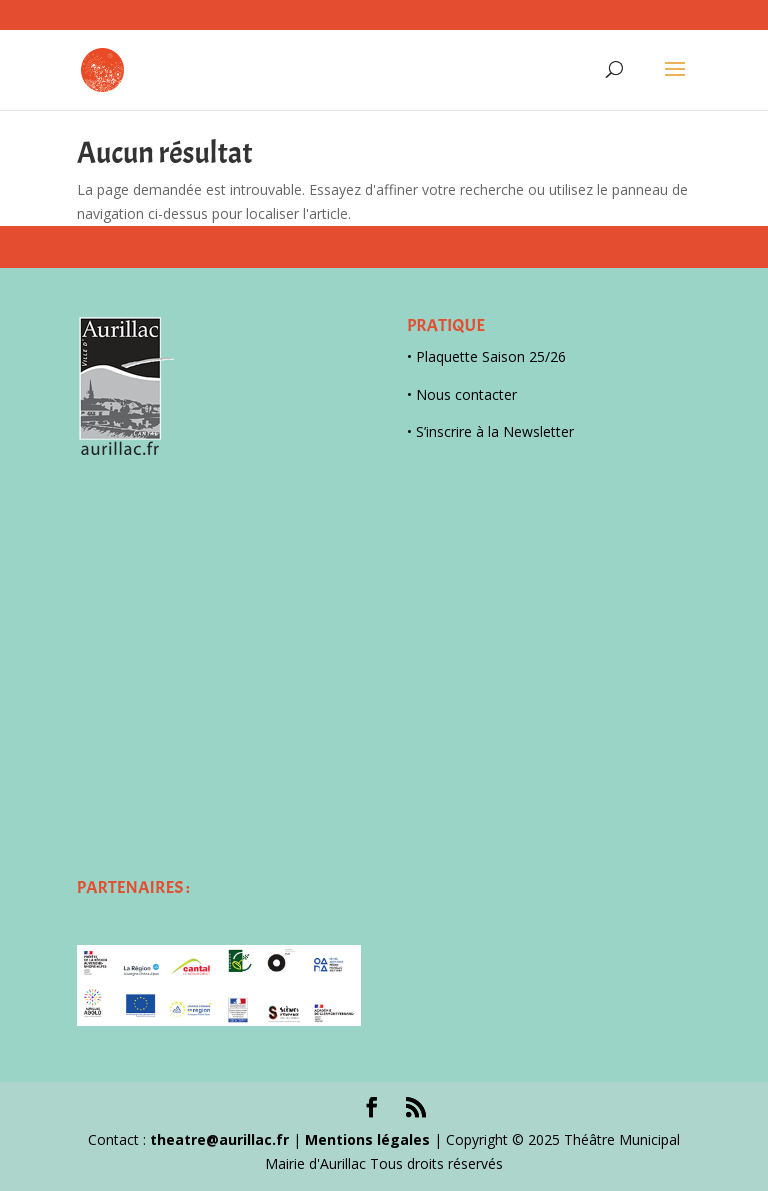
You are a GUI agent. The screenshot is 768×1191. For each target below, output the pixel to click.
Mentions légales (367, 1139)
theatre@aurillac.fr (219, 1139)
